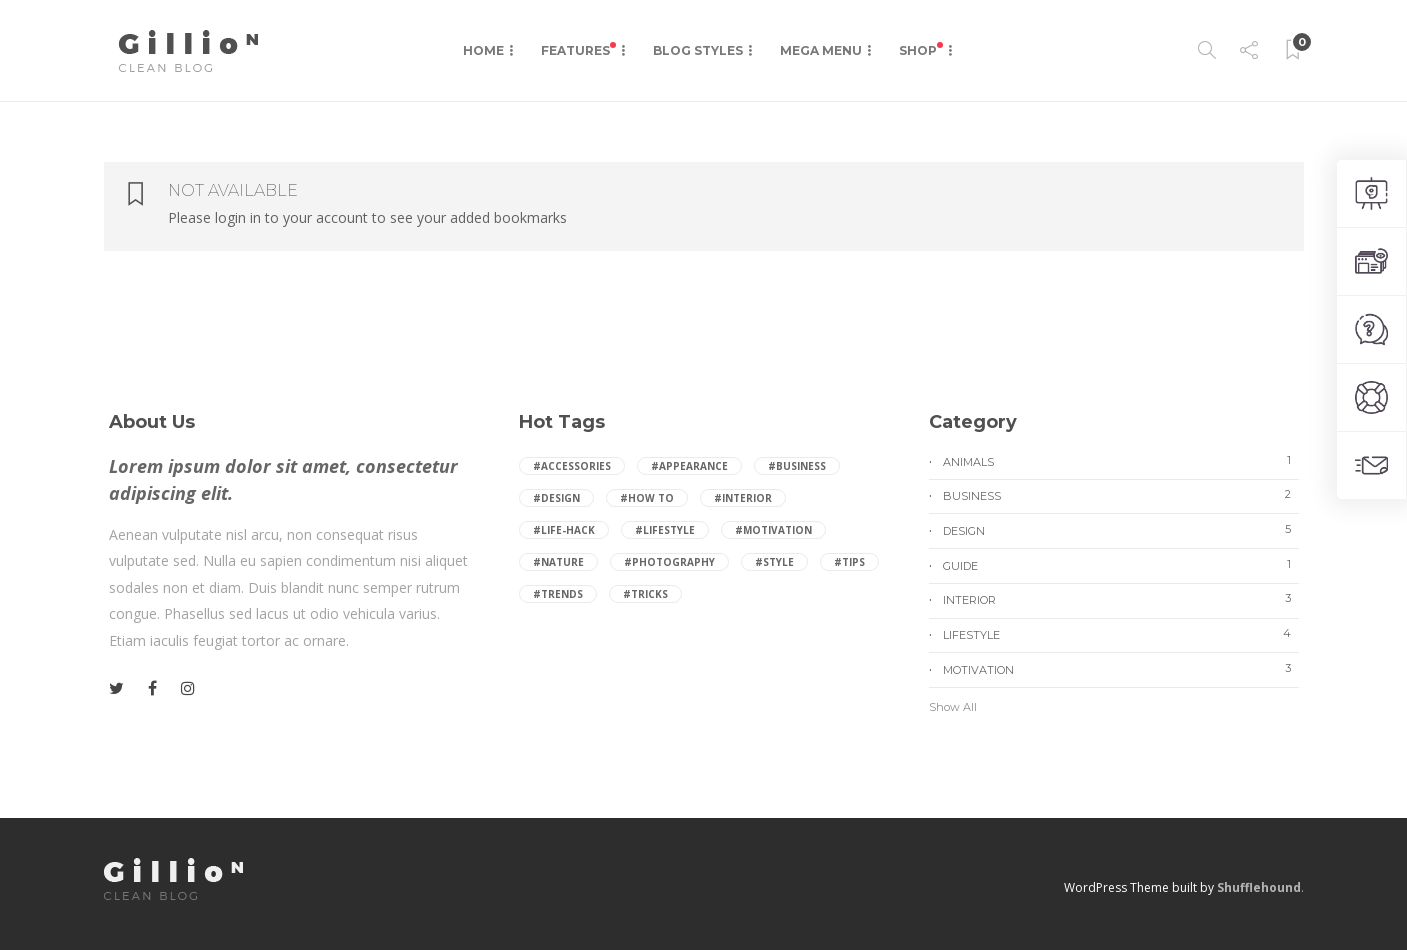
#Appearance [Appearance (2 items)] (689, 466)
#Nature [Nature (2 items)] (558, 562)
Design (1121, 530)
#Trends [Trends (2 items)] (558, 594)
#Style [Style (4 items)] (774, 562)
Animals (1121, 461)
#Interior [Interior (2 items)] (743, 498)
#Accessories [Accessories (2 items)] (572, 466)
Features (578, 50)
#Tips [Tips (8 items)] (849, 562)
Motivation (1121, 669)
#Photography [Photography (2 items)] (669, 562)
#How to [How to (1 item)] (647, 498)
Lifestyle (1121, 634)
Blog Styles (698, 50)
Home (483, 50)
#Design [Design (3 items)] (556, 498)
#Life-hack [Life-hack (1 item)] (564, 530)
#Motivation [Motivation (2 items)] (773, 530)
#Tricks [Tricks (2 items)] (645, 594)
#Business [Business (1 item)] (797, 466)
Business (1121, 495)
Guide (1121, 565)
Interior (1121, 599)
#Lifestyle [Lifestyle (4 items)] (665, 530)
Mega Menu (821, 50)
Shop (921, 50)
